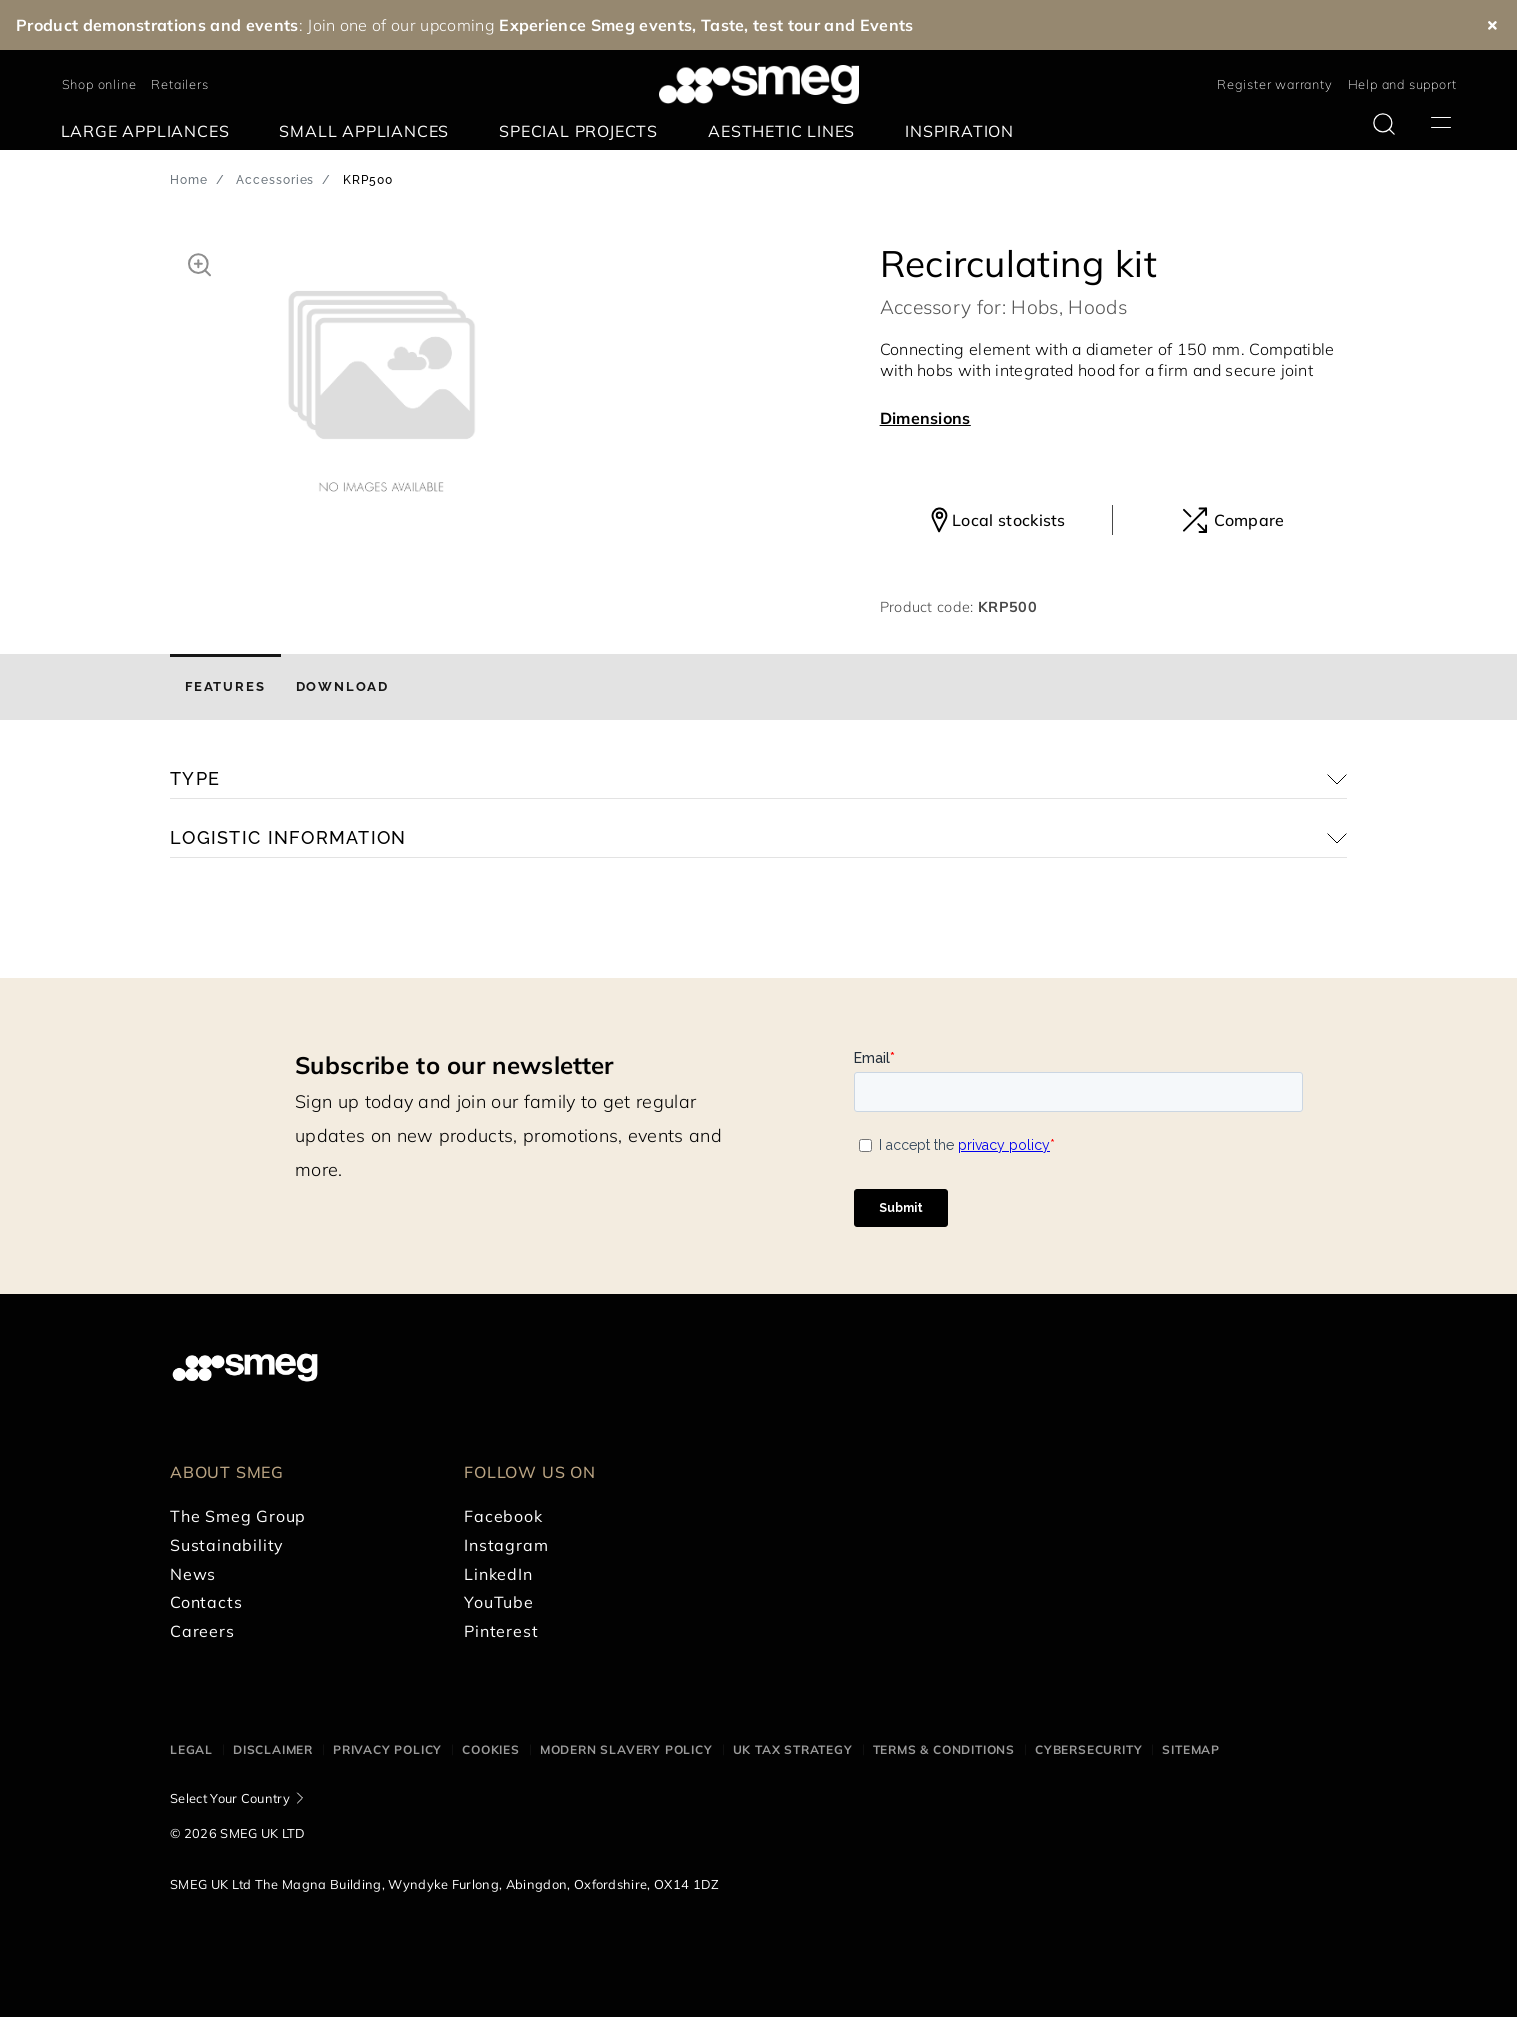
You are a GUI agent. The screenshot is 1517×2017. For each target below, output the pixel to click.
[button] (199, 262)
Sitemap (1191, 1749)
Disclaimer (273, 1749)
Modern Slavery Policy (626, 1749)
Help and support (1402, 84)
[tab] (225, 687)
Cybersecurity (1088, 1749)
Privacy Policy (387, 1749)
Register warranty (1275, 84)
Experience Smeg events (595, 25)
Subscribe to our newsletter (454, 1065)
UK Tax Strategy (793, 1749)
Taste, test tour (760, 25)
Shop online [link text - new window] (99, 84)
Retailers (179, 84)
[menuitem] (150, 131)
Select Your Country (230, 1798)
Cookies (491, 1749)
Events (887, 25)
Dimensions (925, 418)
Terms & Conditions (944, 1749)
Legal (191, 1749)
